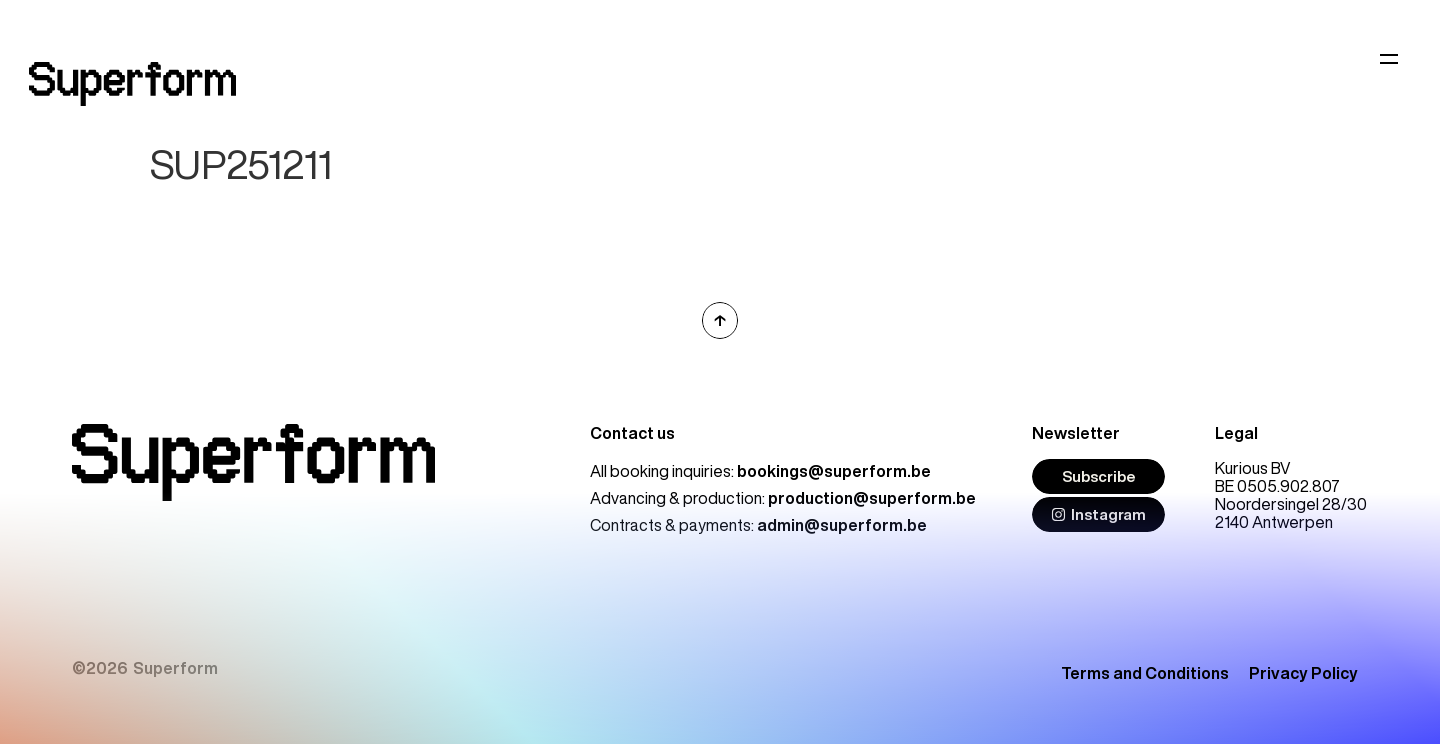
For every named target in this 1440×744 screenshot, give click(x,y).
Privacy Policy (1303, 673)
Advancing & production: (783, 498)
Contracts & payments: (758, 525)
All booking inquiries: (760, 471)
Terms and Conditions (1145, 673)
